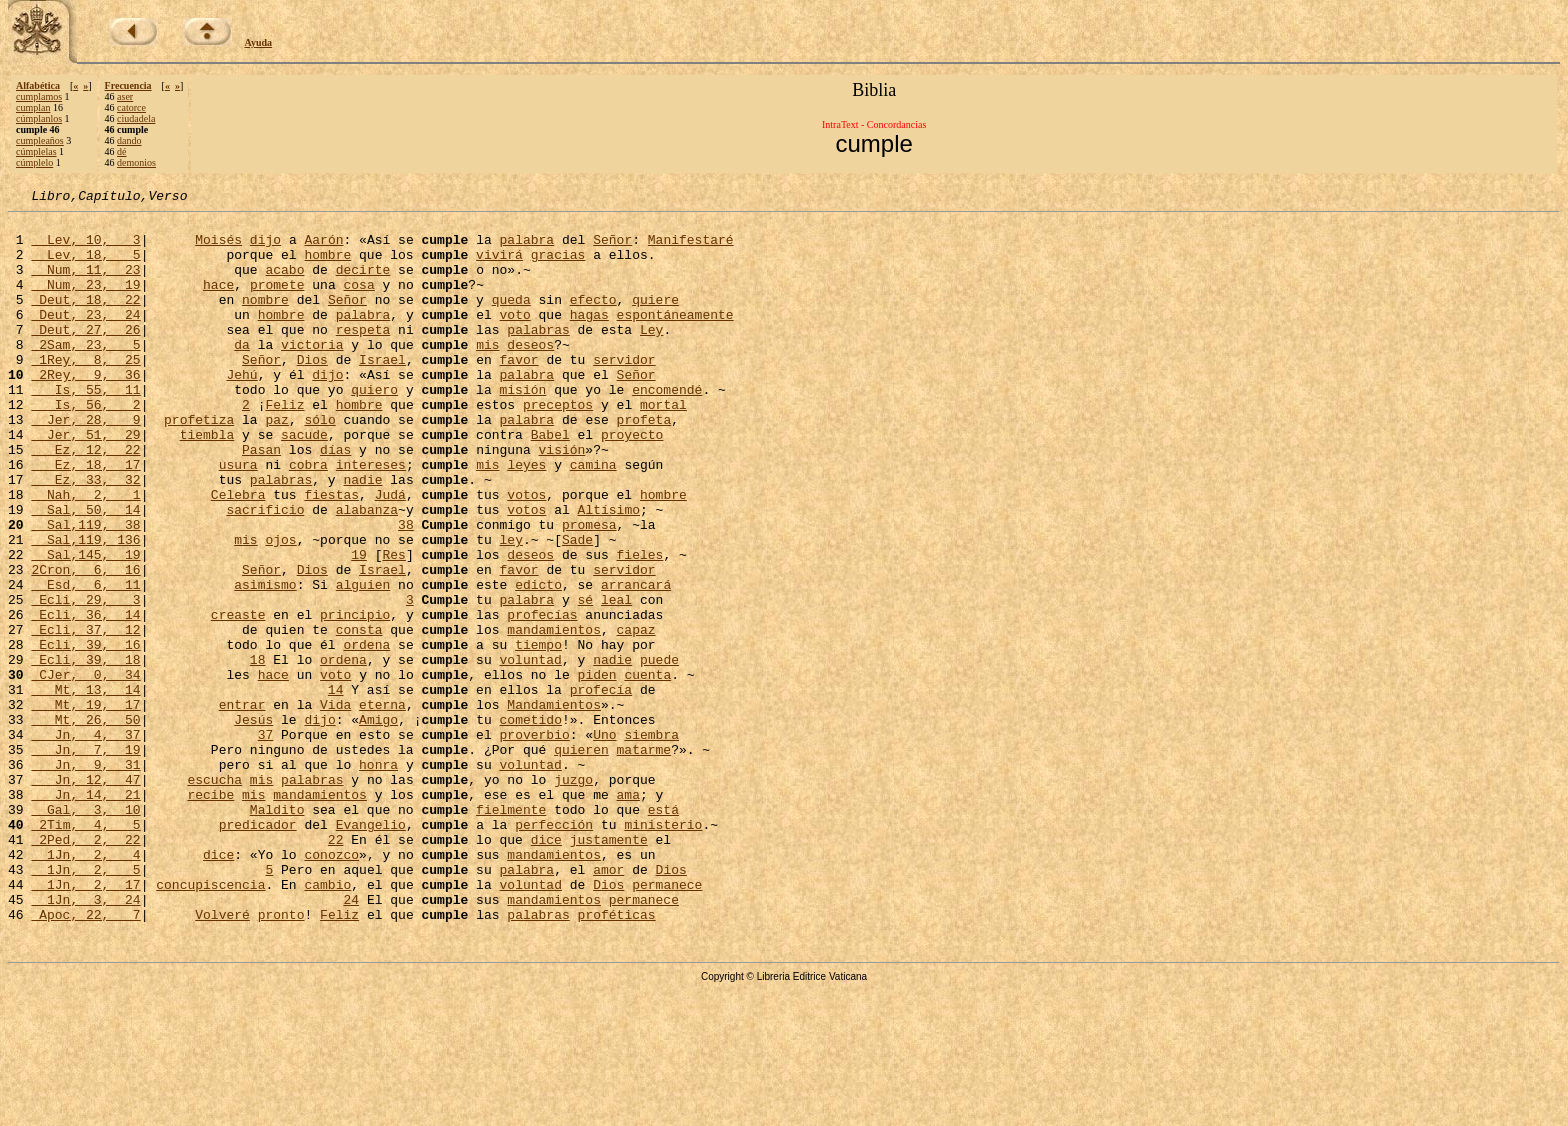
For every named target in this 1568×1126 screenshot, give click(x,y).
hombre (327, 266)
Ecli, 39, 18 (85, 752)
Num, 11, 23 (85, 284)
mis (487, 374)
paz (276, 464)
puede (659, 752)
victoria (312, 374)
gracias (558, 266)
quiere (655, 320)
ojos (280, 608)
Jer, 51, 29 (85, 482)
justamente (609, 968)
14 (336, 788)
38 (406, 590)
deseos (530, 374)
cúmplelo (34, 162)
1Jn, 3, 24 (85, 1040)
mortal (663, 446)
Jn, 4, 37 (85, 842)
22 (336, 968)
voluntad (530, 752)
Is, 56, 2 (85, 446)
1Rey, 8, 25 (85, 392)
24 (351, 1040)
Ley (651, 356)
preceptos (558, 446)
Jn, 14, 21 (85, 914)
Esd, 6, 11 (85, 662)
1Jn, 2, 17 (85, 1022)
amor (608, 1004)
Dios (312, 392)
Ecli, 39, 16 (85, 734)
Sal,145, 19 (85, 626)
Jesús (253, 824)
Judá (390, 554)
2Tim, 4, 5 (85, 950)
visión (561, 500)
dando (129, 140)
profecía (601, 788)
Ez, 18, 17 (85, 518)
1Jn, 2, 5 (85, 1004)
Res (393, 626)
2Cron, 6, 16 (85, 644)
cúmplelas (36, 151)
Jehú (241, 410)
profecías (542, 698)
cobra (308, 518)
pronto (281, 1058)
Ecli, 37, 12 (85, 716)
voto (514, 338)
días (335, 500)
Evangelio (371, 950)
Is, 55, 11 (85, 428)
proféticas (617, 1058)
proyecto (632, 482)
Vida (335, 806)
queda (511, 320)
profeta (643, 464)
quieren (581, 860)
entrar (242, 806)
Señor (612, 248)
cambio (327, 1022)
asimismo (265, 662)
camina (593, 518)
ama (628, 914)
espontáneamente (675, 338)
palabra (527, 248)
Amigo (378, 824)
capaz (636, 716)
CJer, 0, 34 (85, 770)
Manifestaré (691, 248)
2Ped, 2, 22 (85, 968)
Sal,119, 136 (85, 608)
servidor (624, 392)
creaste (238, 698)
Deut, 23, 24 (85, 338)
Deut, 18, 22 (85, 320)
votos (526, 554)
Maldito (277, 932)
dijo (265, 248)
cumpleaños (40, 140)
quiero (374, 428)
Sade (577, 608)
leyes (526, 518)
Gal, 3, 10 (85, 932)
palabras (538, 356)
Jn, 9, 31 (85, 878)
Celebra (238, 554)
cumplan (33, 107)
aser (125, 96)
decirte (363, 284)
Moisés (218, 248)
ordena (366, 734)
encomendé (667, 428)
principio (355, 698)
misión (522, 428)
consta (359, 716)
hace (218, 302)
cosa (358, 302)
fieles (640, 626)
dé (121, 151)
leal (616, 680)
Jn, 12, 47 (85, 896)
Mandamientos (554, 806)
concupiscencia (210, 1022)
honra (378, 878)
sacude (304, 482)
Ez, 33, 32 (85, 536)
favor (518, 392)
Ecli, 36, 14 (85, 698)
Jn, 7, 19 (85, 860)
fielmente (511, 932)
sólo (319, 464)
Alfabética (38, 85)
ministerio (663, 950)
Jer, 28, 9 (85, 464)
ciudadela (136, 118)
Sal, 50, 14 (85, 572)
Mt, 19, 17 (85, 806)
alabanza (367, 572)
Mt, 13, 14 (85, 788)
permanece (667, 1022)
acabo (284, 284)
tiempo (538, 734)
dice (546, 968)
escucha (214, 896)
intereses (371, 518)
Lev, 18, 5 (85, 266)
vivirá (499, 266)
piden (596, 770)
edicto (538, 662)
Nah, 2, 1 (85, 554)
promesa (589, 590)
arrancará (636, 662)
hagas (589, 338)
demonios (136, 162)
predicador (258, 950)
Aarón (323, 248)
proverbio (534, 842)
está (663, 932)
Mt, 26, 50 (85, 824)
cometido (530, 824)
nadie (362, 536)
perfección (554, 950)
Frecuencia (128, 85)
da (242, 374)
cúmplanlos (39, 118)
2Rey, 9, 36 (85, 410)
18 (258, 752)
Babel (550, 482)
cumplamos (39, 96)
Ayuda (259, 42)
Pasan (261, 500)
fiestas (331, 554)
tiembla (207, 482)
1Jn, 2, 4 (85, 986)
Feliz (284, 446)
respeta (363, 356)
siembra (651, 842)
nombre (265, 320)
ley (510, 608)
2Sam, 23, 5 (85, 374)
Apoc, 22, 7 (85, 1058)
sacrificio (265, 572)
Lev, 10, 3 (85, 248)
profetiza (199, 464)
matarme (643, 860)
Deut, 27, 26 (85, 356)
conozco (331, 986)
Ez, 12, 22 (85, 500)
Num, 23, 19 (85, 302)
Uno (604, 842)
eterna (382, 806)
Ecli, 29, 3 (85, 680)
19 (359, 626)
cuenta (647, 770)
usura (238, 518)
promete (277, 302)
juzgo (573, 896)
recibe (210, 914)
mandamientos (554, 716)
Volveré (222, 1058)
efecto (593, 320)
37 (266, 842)
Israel (382, 392)
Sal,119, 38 (85, 590)
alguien (363, 662)
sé (585, 680)
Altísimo (609, 572)
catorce (131, 107)
